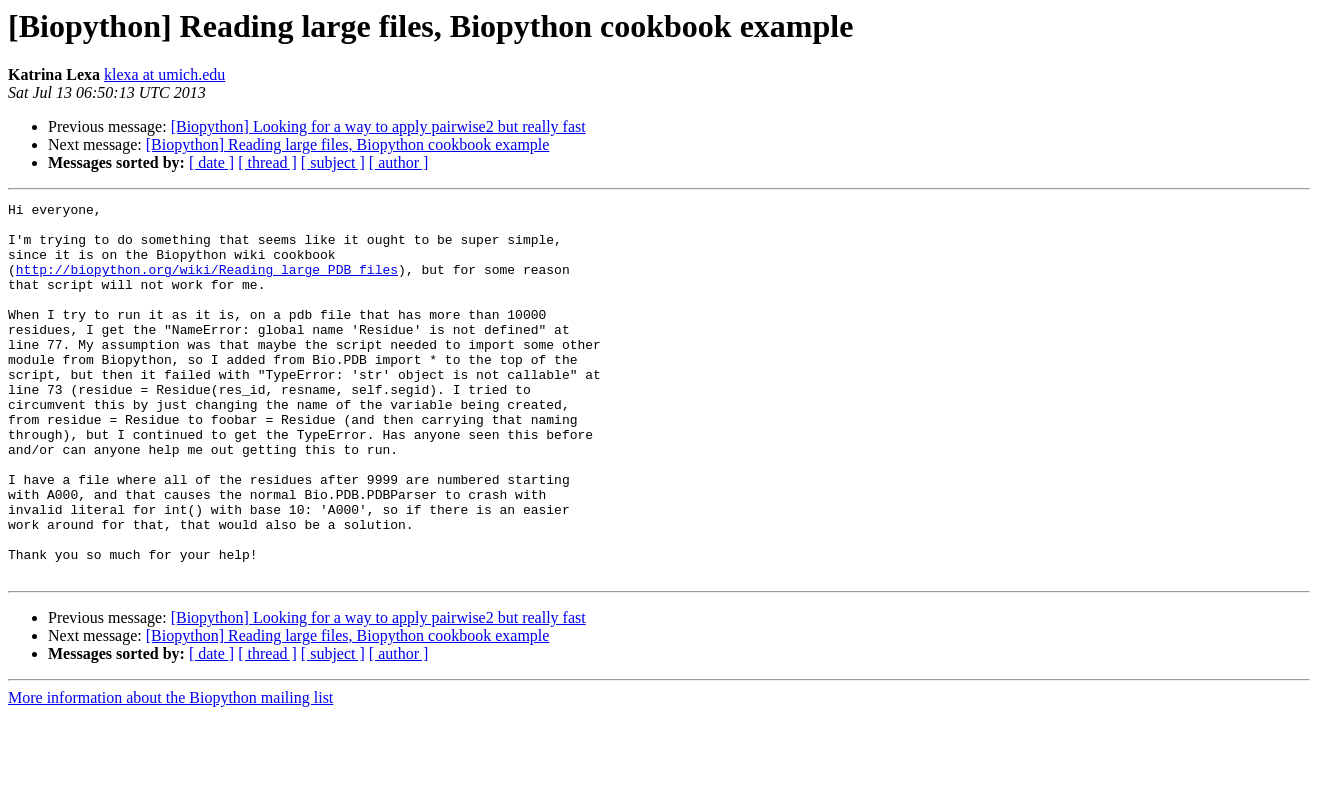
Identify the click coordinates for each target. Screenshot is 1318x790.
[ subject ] (333, 162)
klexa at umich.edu (164, 74)
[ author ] (399, 162)
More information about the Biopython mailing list (170, 772)
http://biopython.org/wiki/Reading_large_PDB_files (207, 284)
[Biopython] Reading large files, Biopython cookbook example (348, 144)
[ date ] (211, 162)
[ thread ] (267, 162)
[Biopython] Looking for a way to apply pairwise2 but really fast (378, 126)
